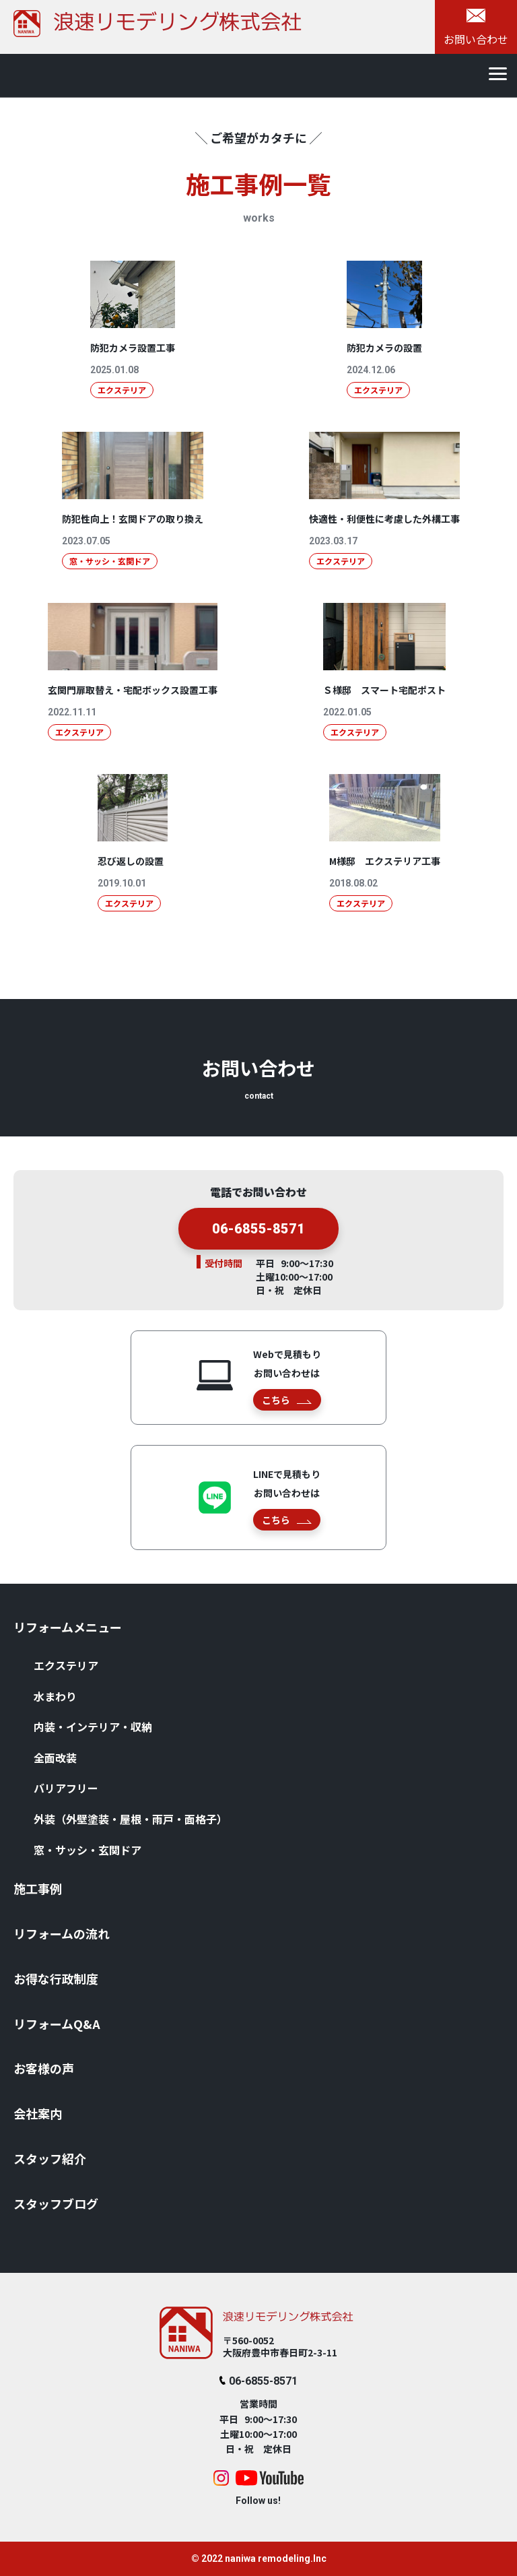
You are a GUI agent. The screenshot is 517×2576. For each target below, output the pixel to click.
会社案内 (37, 2113)
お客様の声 (43, 2068)
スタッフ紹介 (49, 2158)
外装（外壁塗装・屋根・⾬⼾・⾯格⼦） (131, 1819)
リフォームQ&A (56, 2023)
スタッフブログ (55, 2203)
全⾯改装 (55, 1757)
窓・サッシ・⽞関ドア (87, 1850)
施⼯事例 (37, 1888)
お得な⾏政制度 (55, 1978)
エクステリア (66, 1665)
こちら (286, 1400)
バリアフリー (66, 1788)
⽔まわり (55, 1696)
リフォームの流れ (61, 1933)
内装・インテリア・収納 (93, 1726)
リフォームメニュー (67, 1627)
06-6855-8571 (258, 1235)
